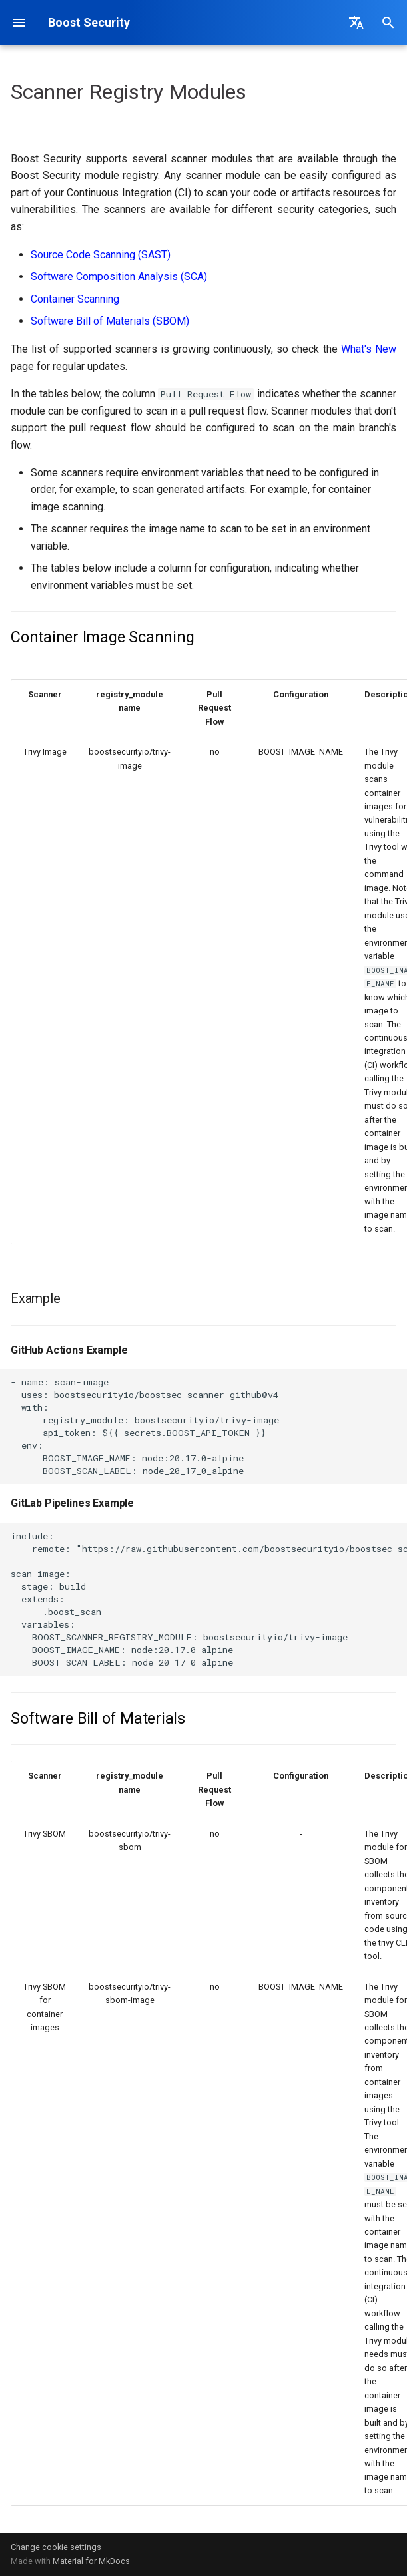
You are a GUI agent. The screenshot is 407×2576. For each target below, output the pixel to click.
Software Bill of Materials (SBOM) (110, 321)
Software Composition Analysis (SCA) (119, 276)
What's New (368, 349)
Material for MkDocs (91, 2561)
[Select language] (356, 22)
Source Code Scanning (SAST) (101, 254)
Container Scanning (75, 299)
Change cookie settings (56, 2547)
